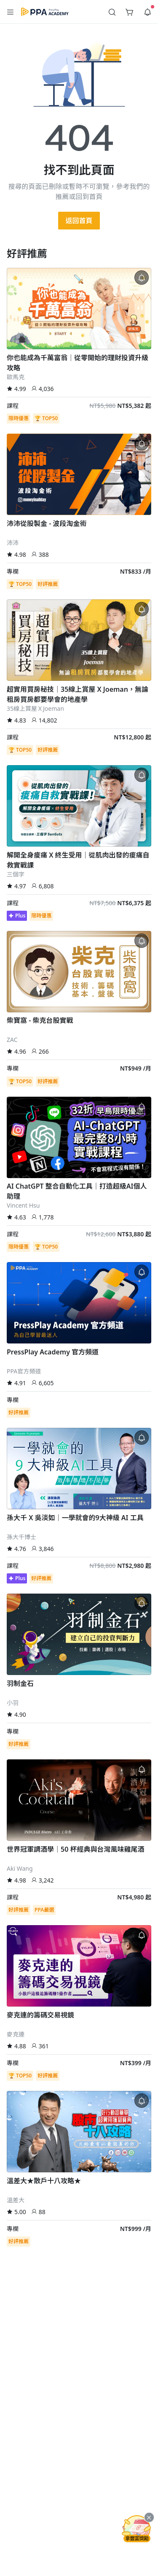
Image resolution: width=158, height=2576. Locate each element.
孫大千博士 (21, 1537)
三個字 (15, 874)
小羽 (13, 1703)
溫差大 (15, 2200)
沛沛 (13, 543)
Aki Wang (20, 1868)
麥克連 (15, 2034)
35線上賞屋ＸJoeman (35, 708)
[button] (10, 12)
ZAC (12, 1040)
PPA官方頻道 (24, 1371)
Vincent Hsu (23, 1205)
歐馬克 (15, 377)
